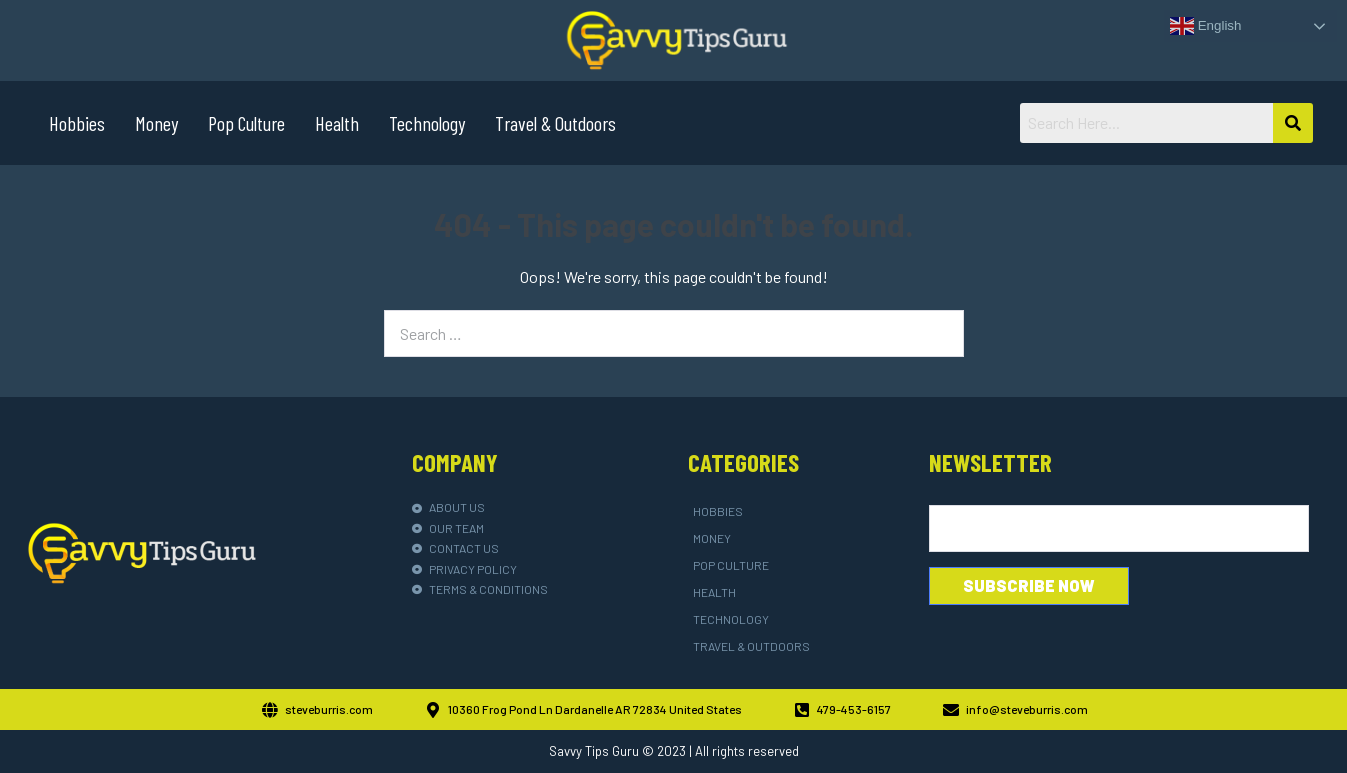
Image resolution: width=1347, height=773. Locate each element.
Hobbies (77, 123)
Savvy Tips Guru (594, 751)
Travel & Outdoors (555, 123)
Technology (427, 123)
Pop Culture (246, 123)
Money (156, 123)
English (1205, 26)
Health (337, 123)
